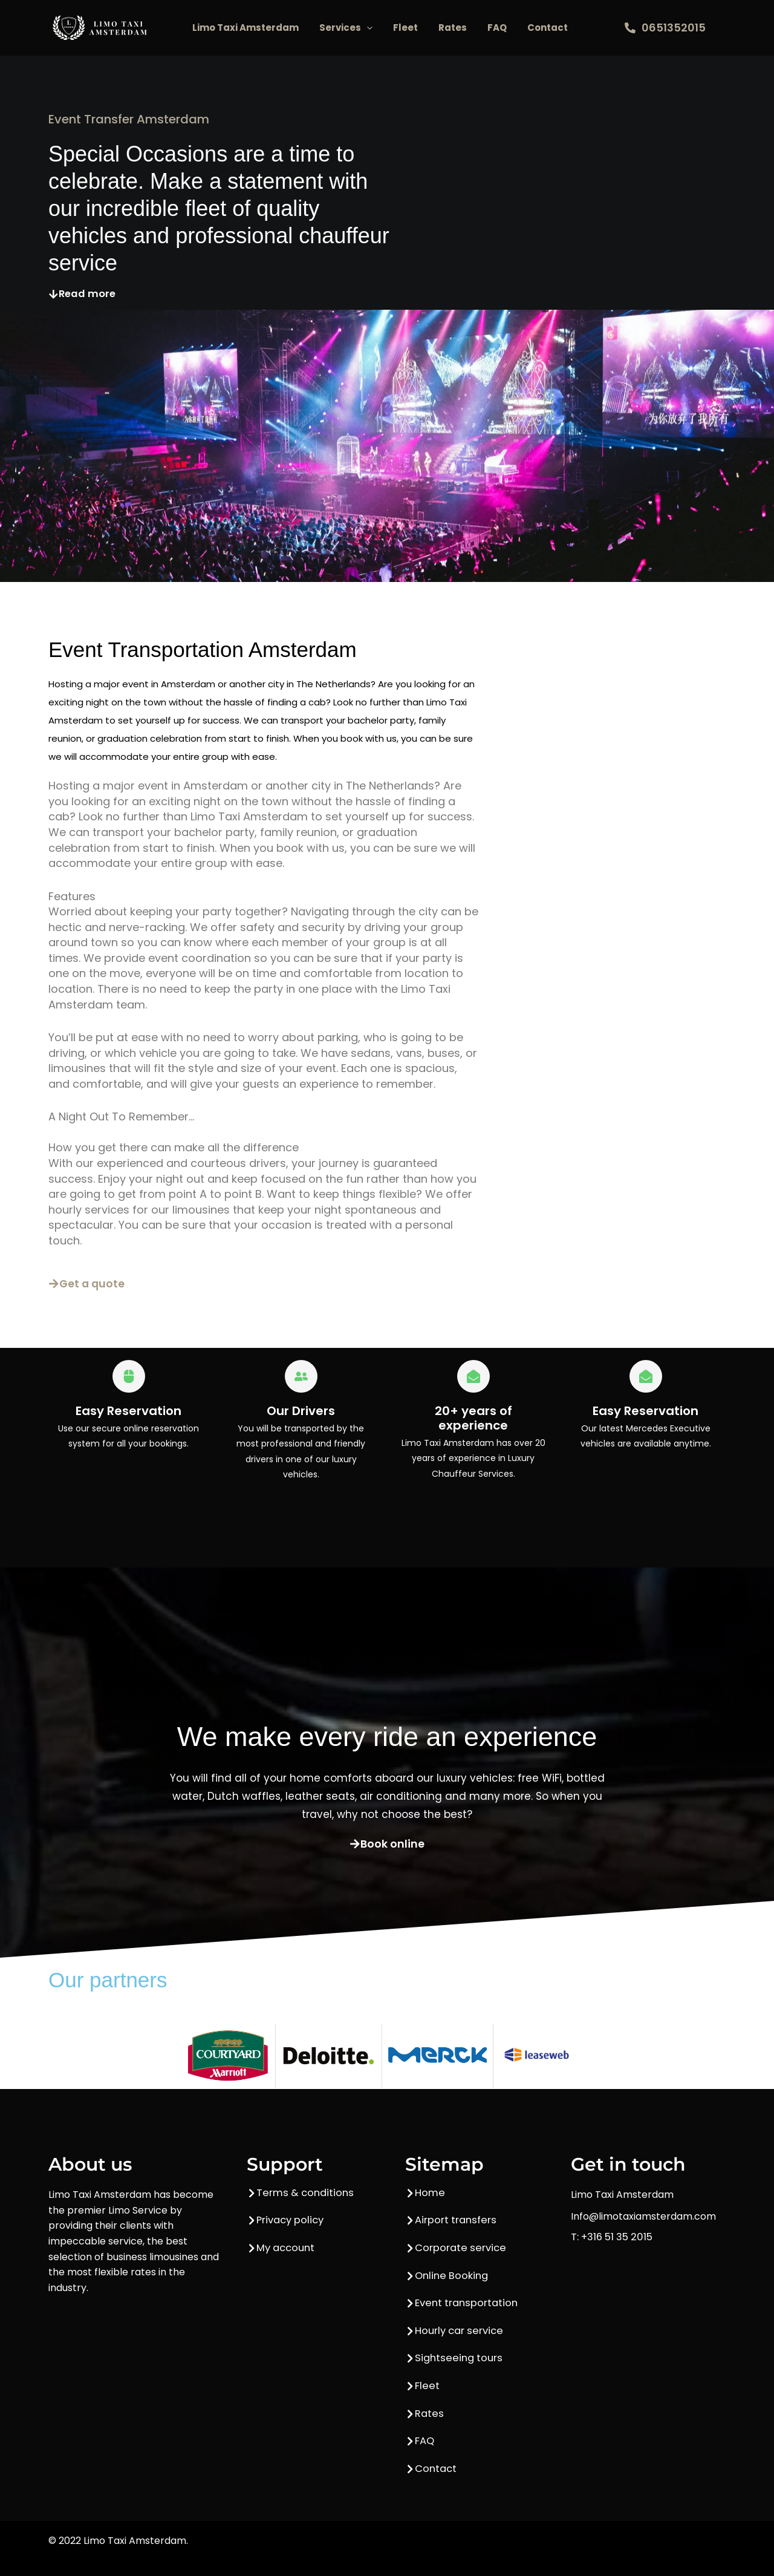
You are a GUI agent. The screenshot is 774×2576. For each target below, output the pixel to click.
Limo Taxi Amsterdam (245, 27)
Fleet (405, 27)
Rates (452, 27)
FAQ (497, 27)
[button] (366, 28)
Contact (547, 27)
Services (345, 27)
